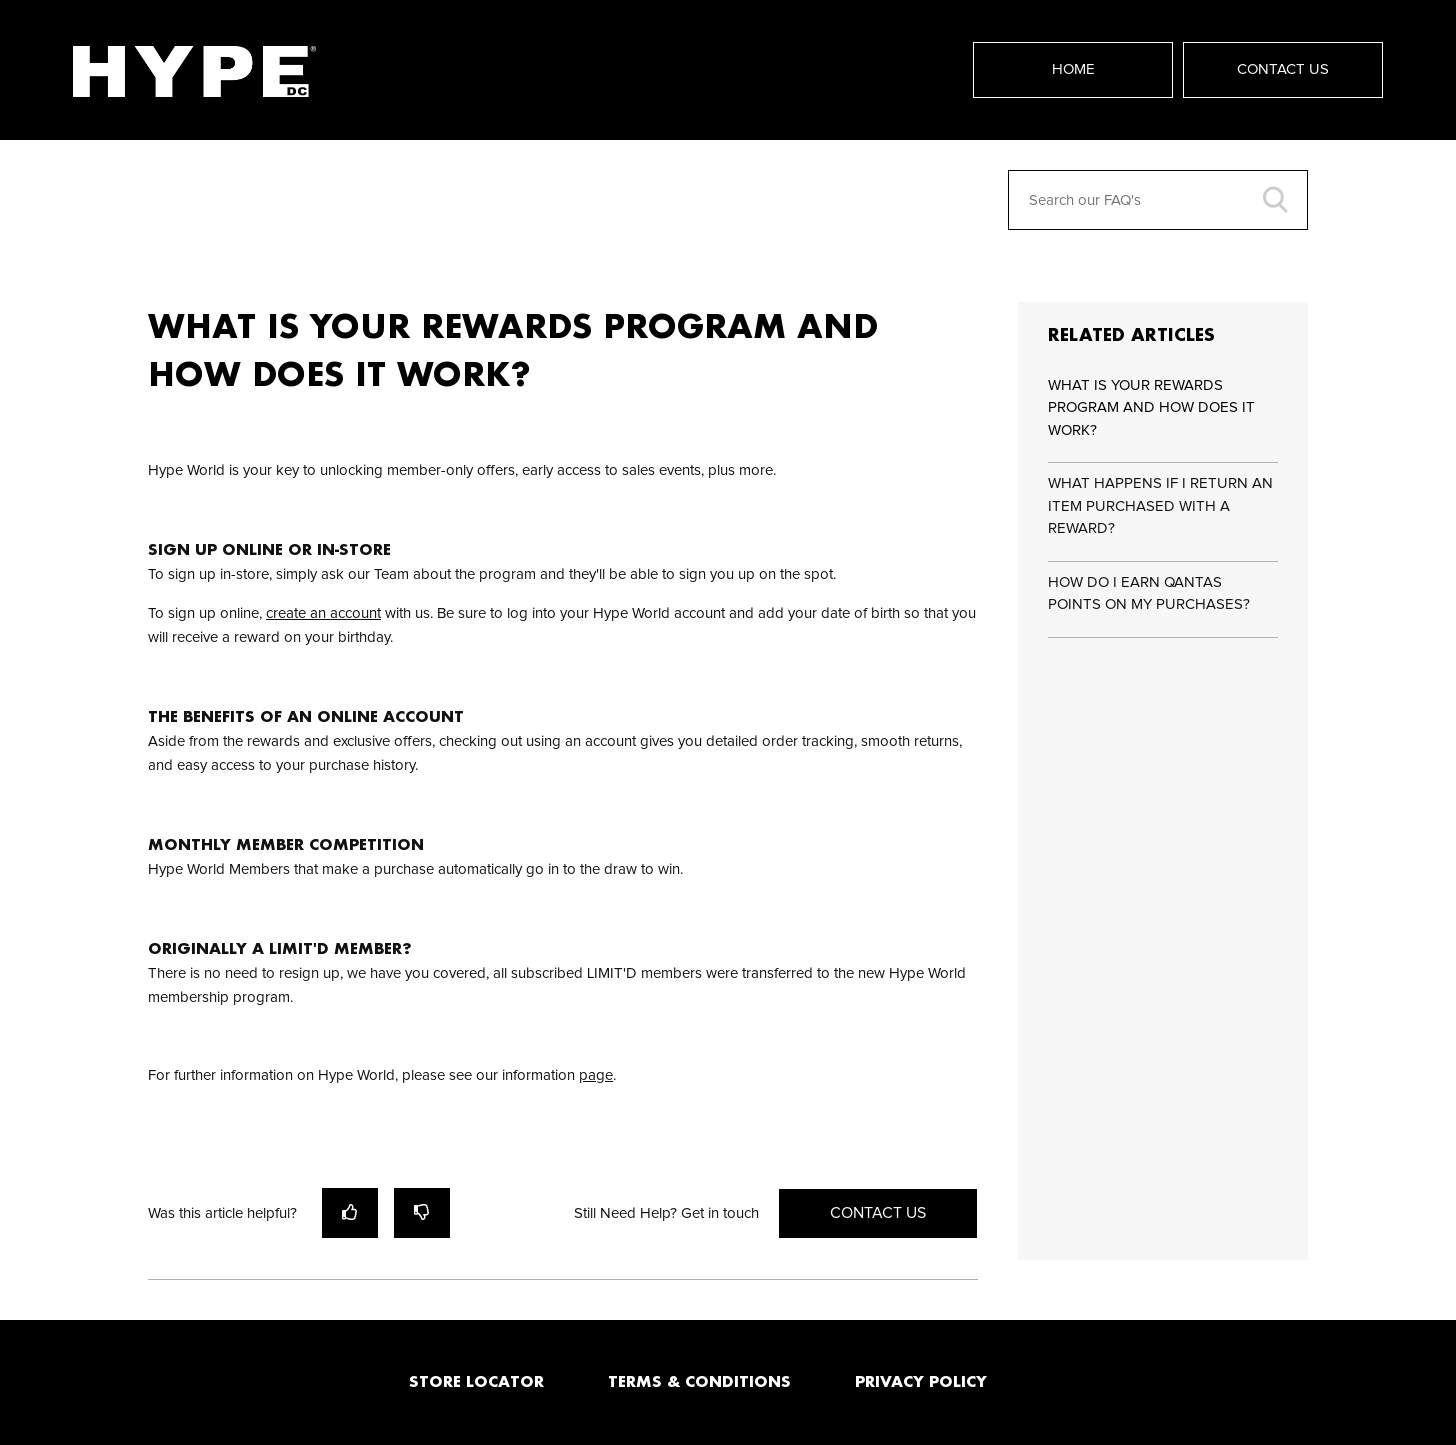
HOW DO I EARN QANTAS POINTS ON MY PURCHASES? (1149, 594)
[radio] (350, 1212)
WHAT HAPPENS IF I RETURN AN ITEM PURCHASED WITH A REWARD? (1160, 506)
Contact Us (1283, 69)
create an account (323, 613)
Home (1073, 69)
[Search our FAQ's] (1158, 200)
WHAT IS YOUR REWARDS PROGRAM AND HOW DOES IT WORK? (1151, 408)
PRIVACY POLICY (921, 1381)
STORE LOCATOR (476, 1381)
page (596, 1075)
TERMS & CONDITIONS (699, 1381)
